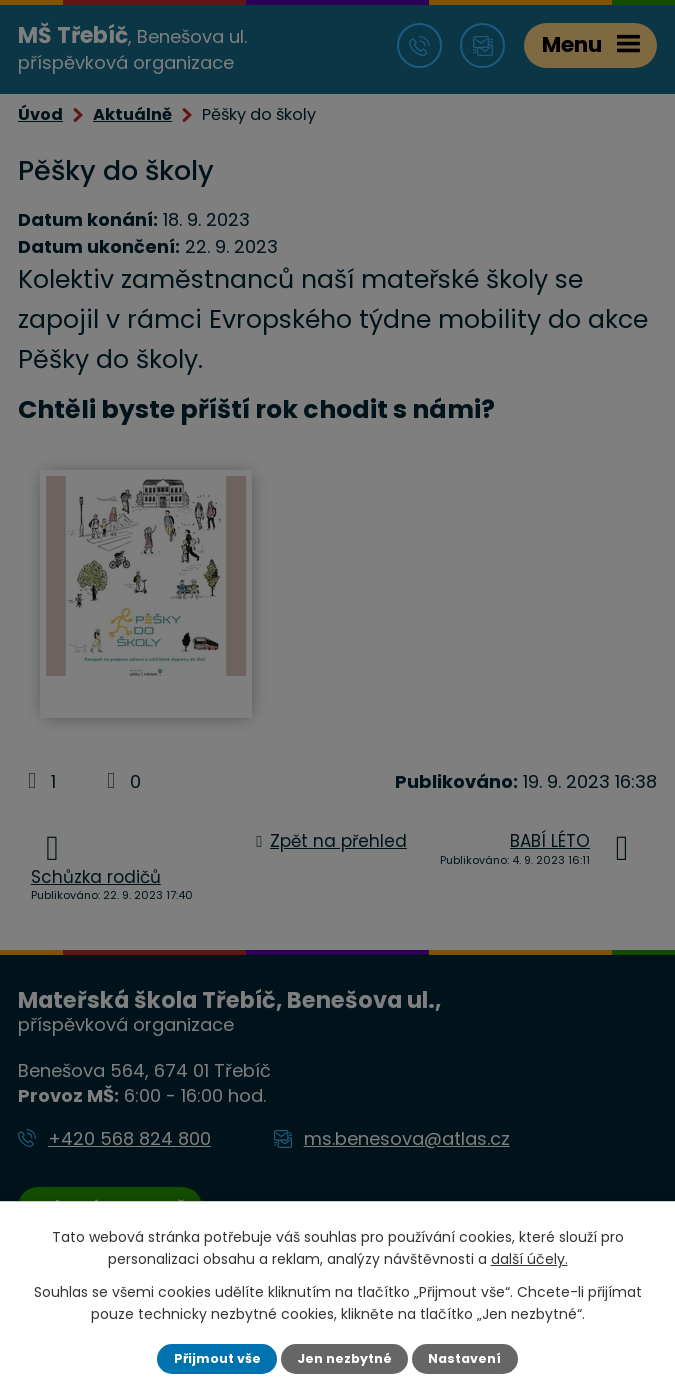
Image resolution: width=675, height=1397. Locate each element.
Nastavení (464, 1358)
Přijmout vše (217, 1358)
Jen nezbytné (344, 1358)
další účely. (529, 1259)
